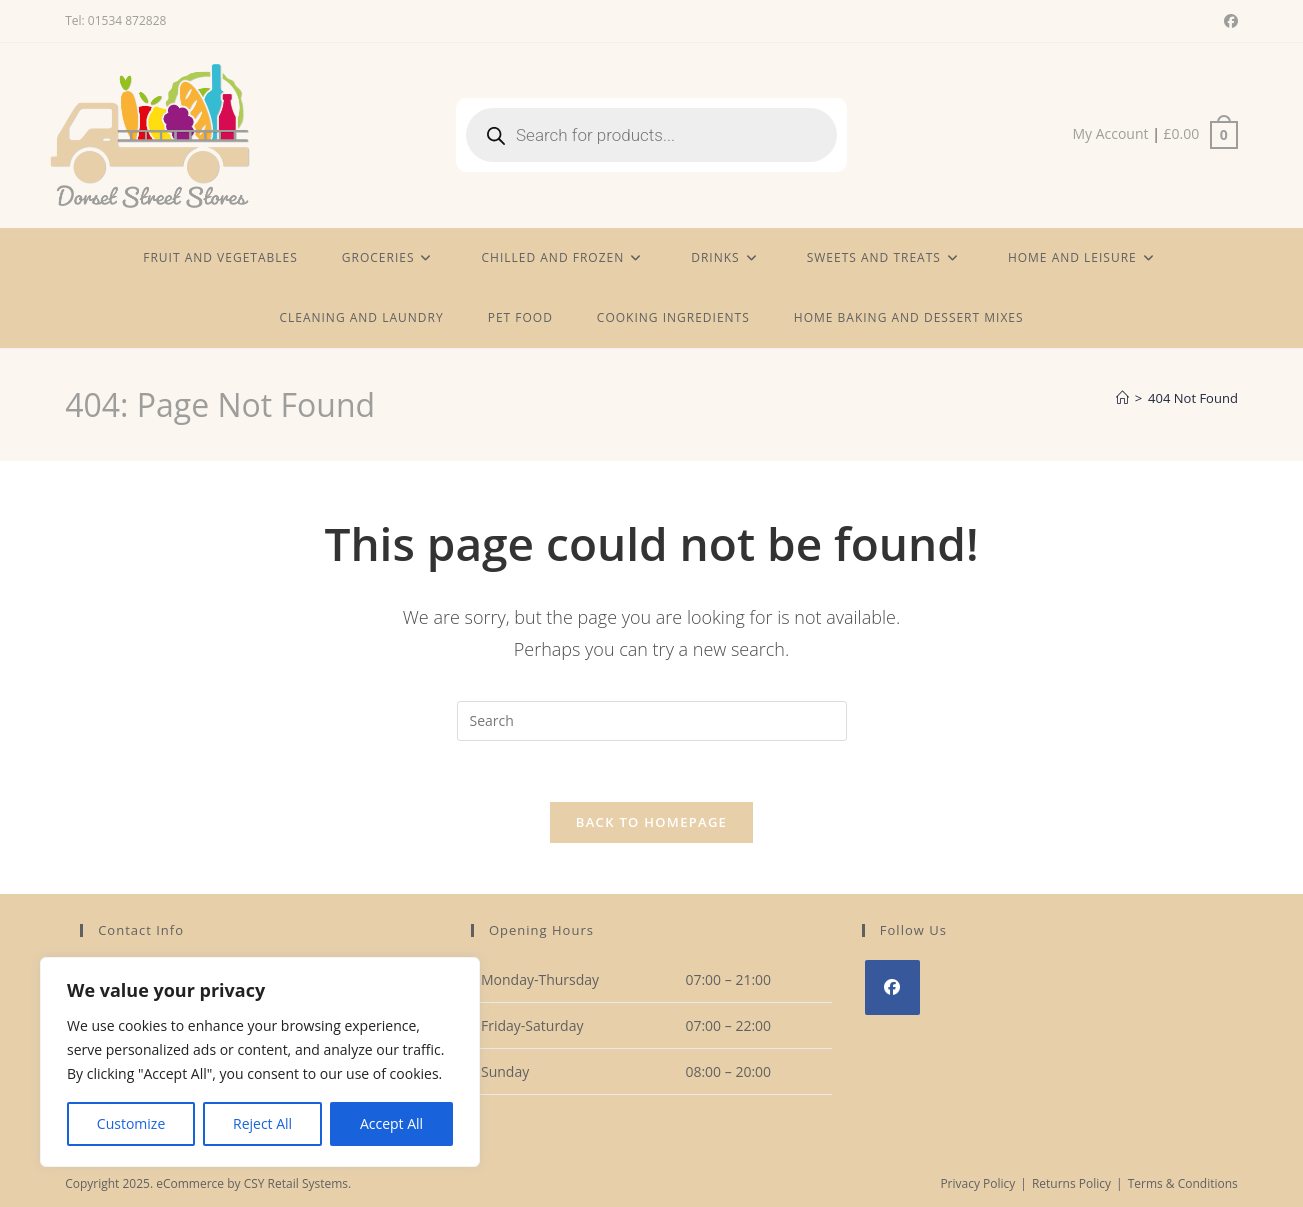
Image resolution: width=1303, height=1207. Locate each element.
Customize (131, 1123)
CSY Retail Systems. (298, 1183)
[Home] (1122, 398)
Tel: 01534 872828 (115, 20)
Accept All (391, 1123)
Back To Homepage (651, 822)
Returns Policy (1071, 1183)
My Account (1110, 133)
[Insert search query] (652, 721)
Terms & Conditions (1183, 1183)
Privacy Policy (977, 1183)
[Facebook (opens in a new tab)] (1228, 21)
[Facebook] (892, 987)
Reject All (262, 1123)
